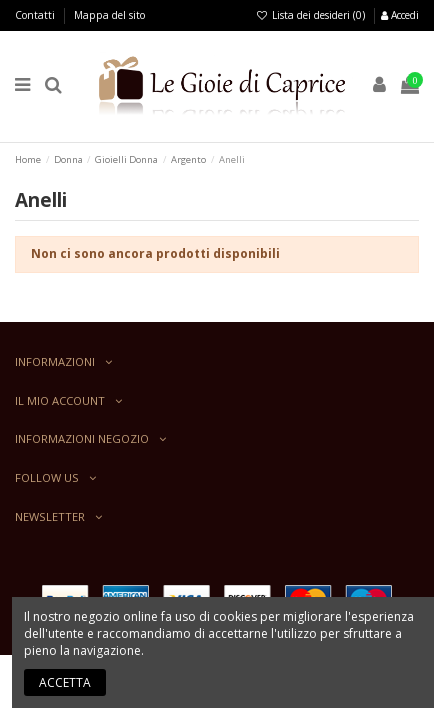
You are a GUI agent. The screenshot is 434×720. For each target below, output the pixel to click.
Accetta (65, 682)
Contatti (36, 15)
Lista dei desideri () (312, 15)
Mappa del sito (109, 15)
